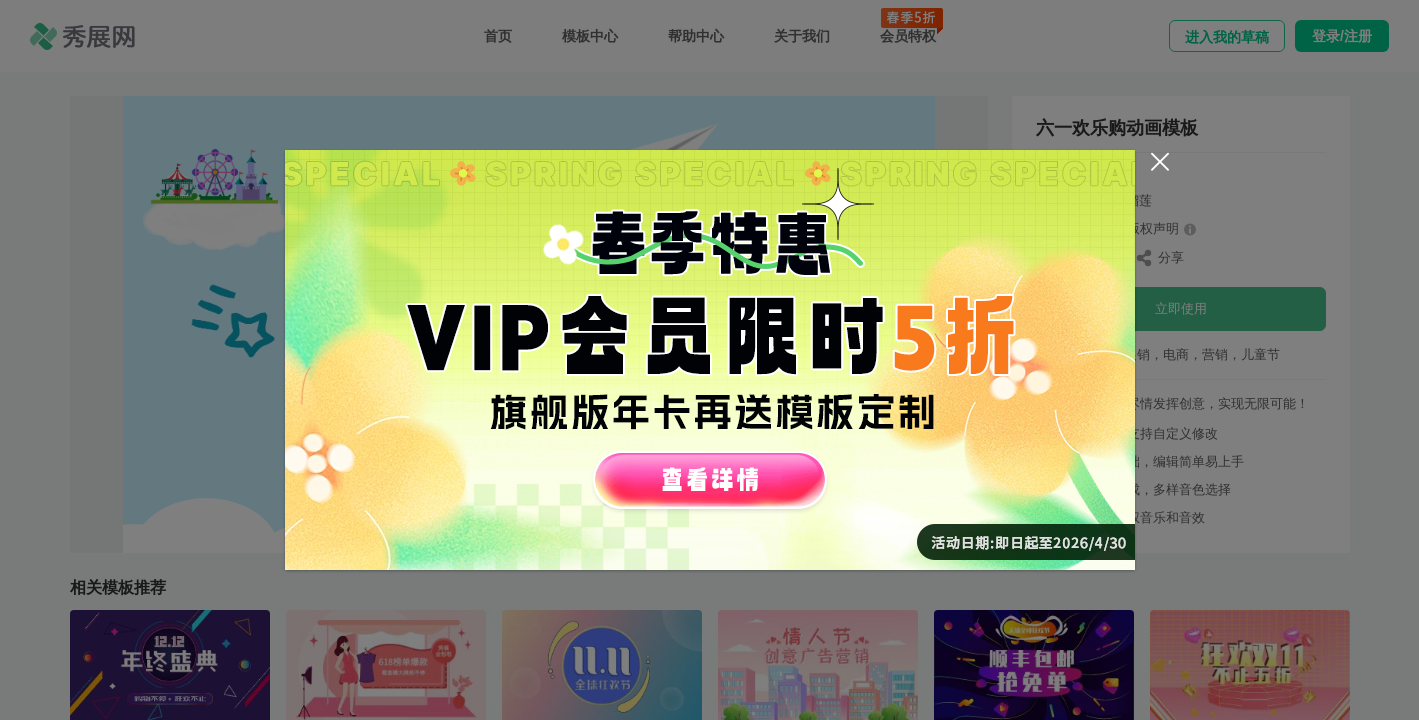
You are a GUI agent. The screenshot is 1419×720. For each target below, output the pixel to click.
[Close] (1160, 162)
